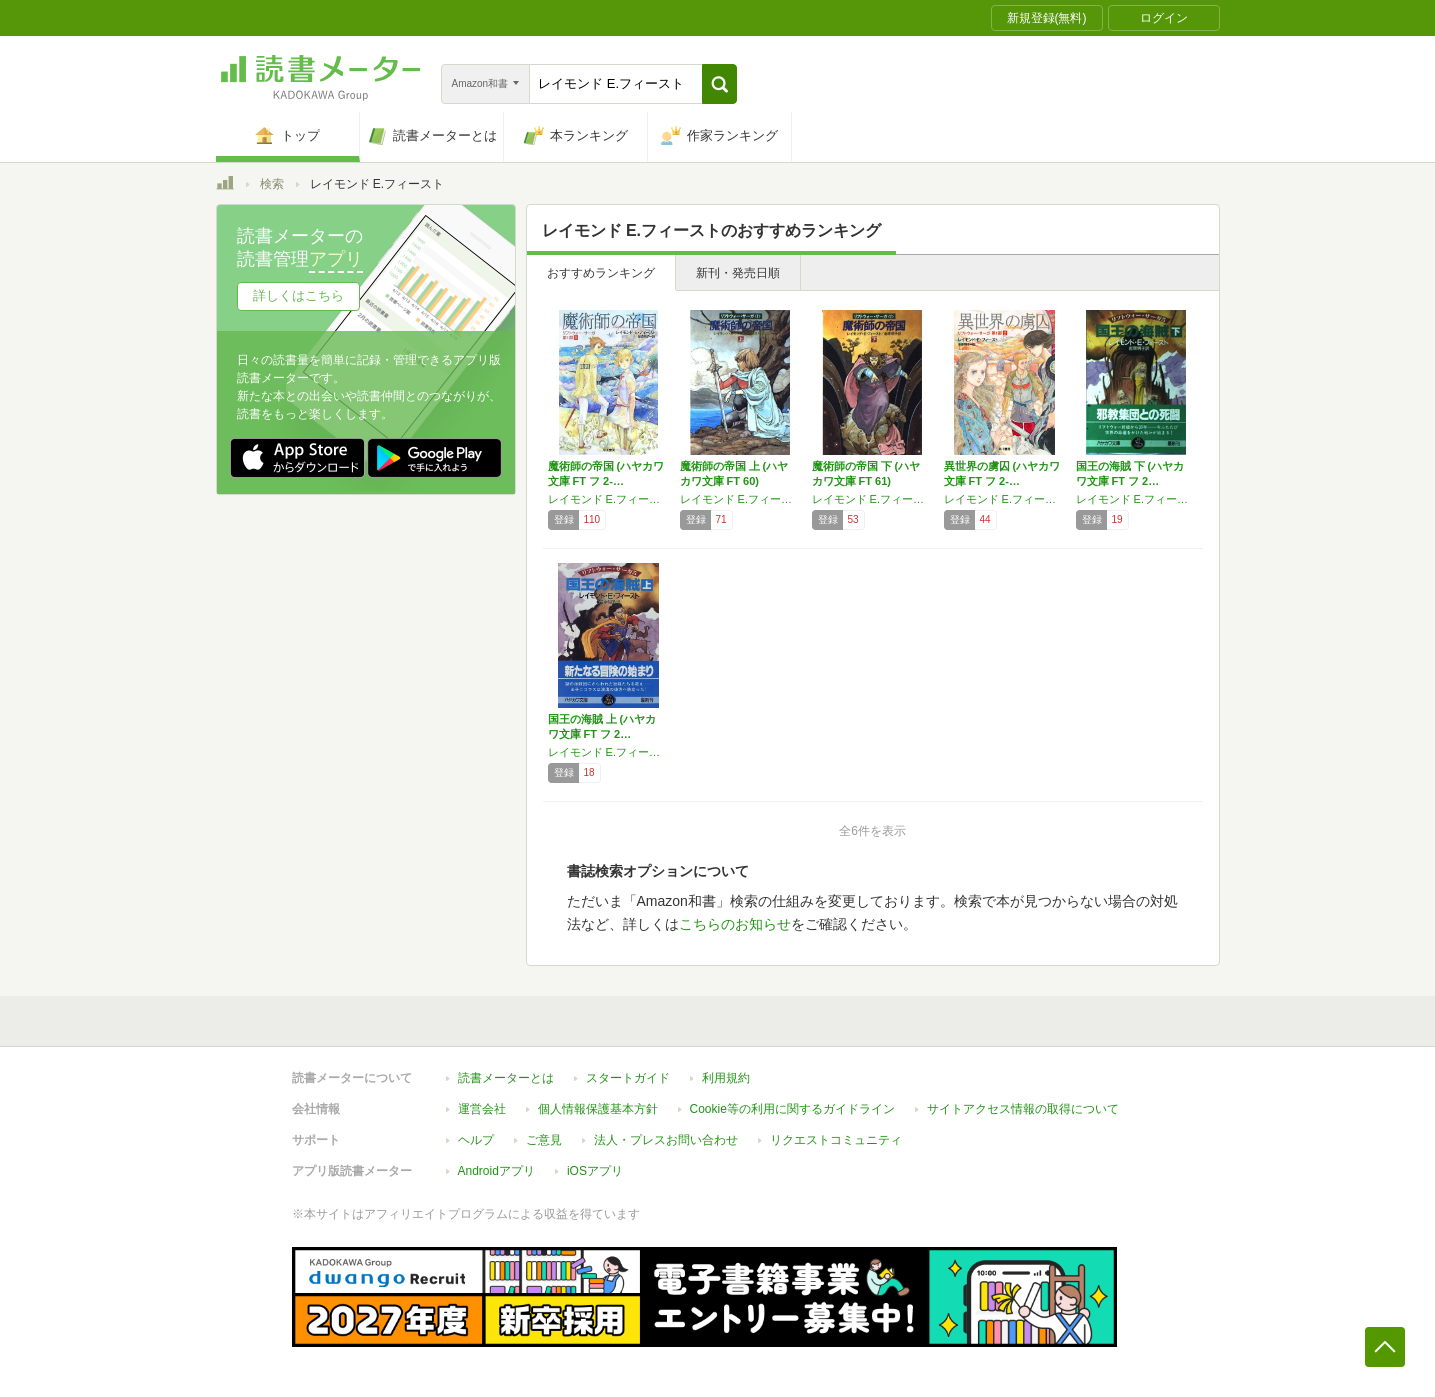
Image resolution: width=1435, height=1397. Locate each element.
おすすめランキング (601, 273)
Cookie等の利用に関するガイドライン (792, 1109)
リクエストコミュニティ (836, 1140)
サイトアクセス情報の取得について (1023, 1109)
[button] (719, 84)
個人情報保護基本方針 (598, 1109)
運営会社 (482, 1109)
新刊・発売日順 (738, 273)
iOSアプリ (595, 1171)
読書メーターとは (506, 1078)
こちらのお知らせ (735, 924)
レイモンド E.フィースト (609, 499)
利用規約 (726, 1078)
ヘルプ (476, 1140)
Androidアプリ (496, 1171)
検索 (272, 184)
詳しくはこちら (298, 295)
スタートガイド (628, 1078)
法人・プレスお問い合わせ (666, 1140)
